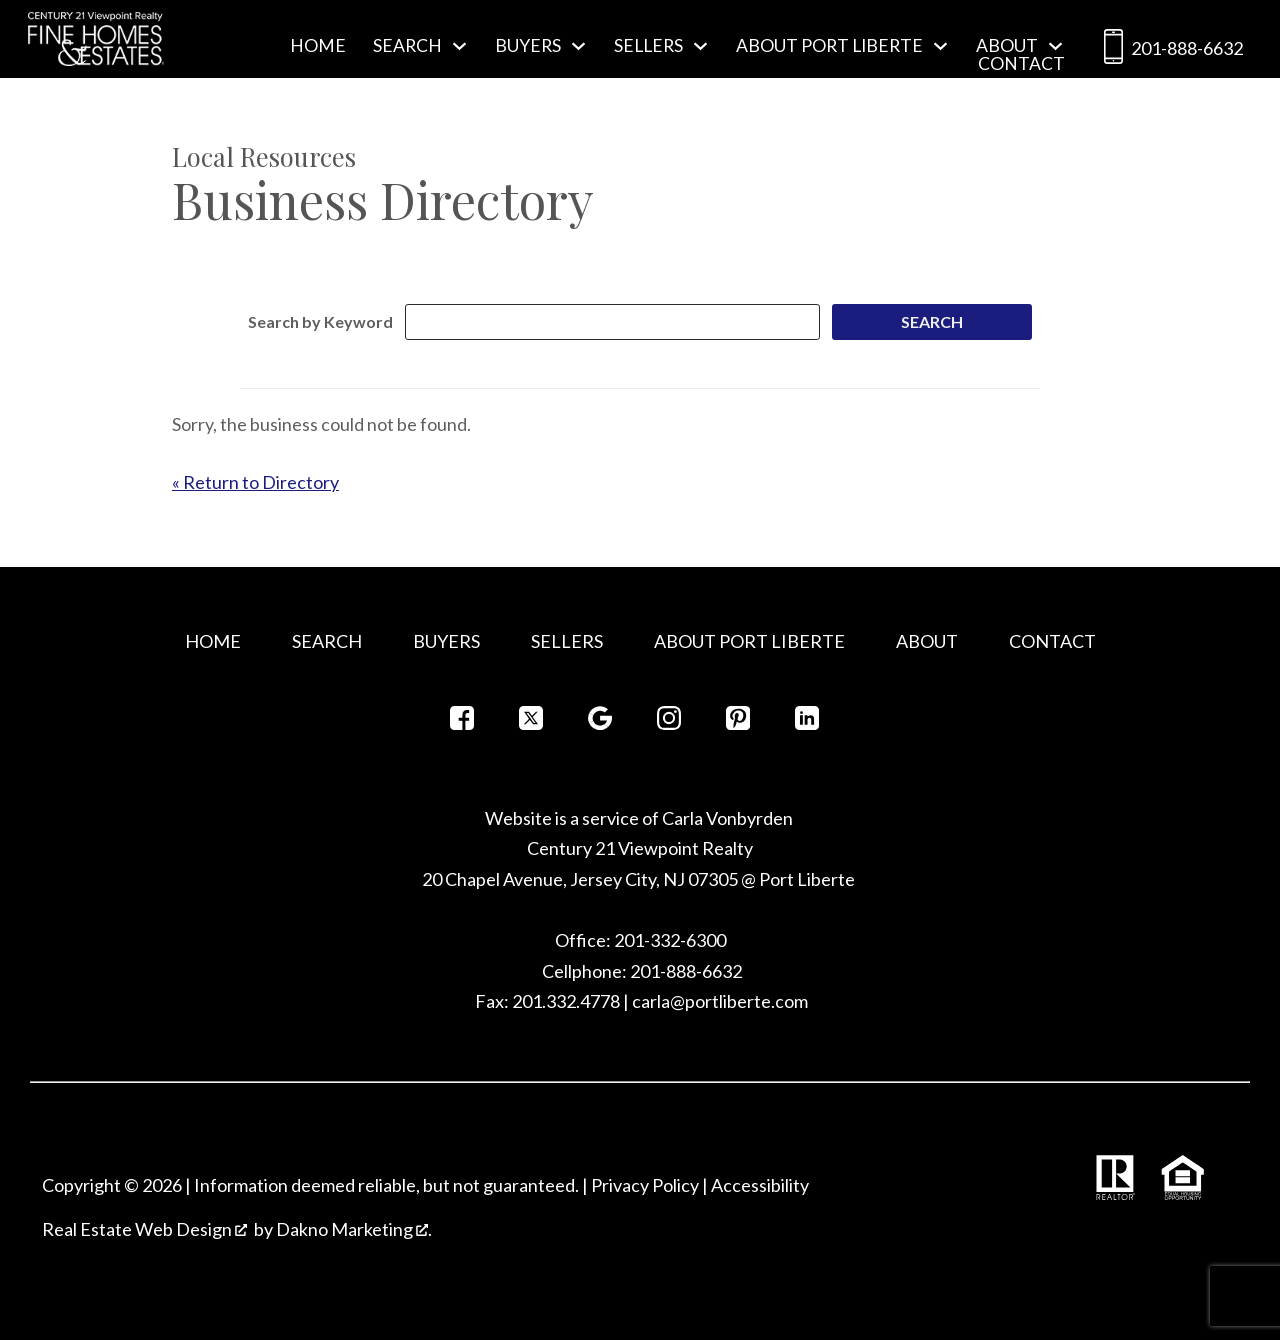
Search (327, 641)
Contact (1021, 64)
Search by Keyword (320, 321)
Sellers (567, 641)
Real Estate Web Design (144, 1229)
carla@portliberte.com (720, 1001)
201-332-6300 (668, 940)
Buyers (446, 641)
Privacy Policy (645, 1185)
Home (318, 46)
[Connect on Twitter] (531, 723)
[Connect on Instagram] (669, 723)
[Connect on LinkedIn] (807, 723)
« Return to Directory (255, 482)
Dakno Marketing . (354, 1229)
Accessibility (760, 1185)
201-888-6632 (1169, 50)
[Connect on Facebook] (462, 723)
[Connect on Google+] (600, 723)
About (927, 641)
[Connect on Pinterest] (738, 723)
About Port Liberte (749, 641)
